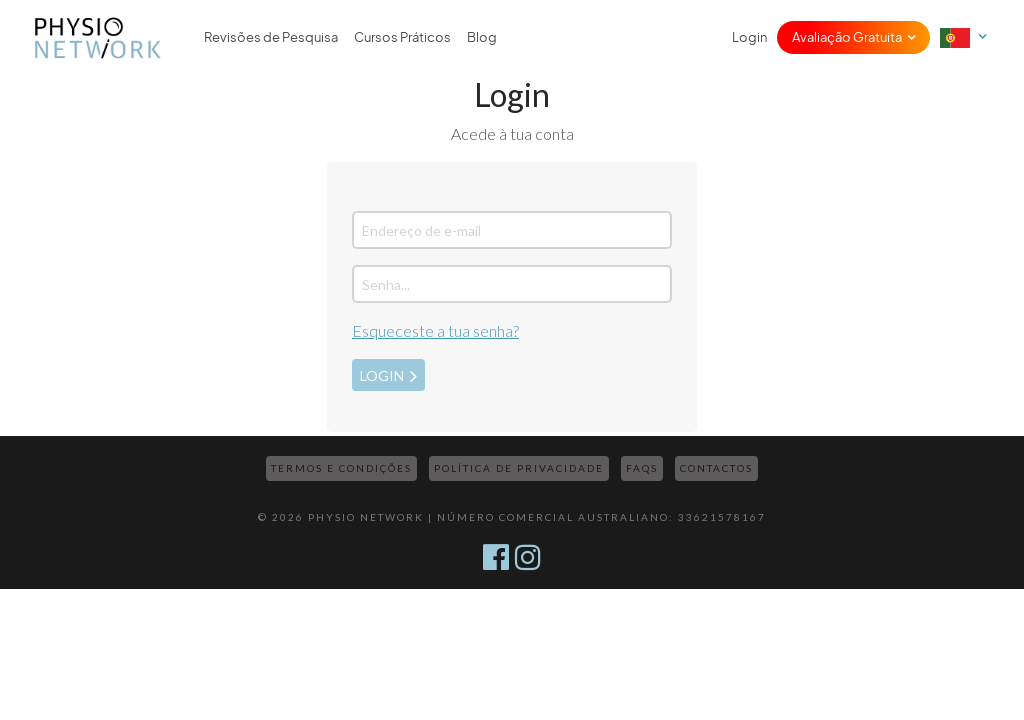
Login (749, 37)
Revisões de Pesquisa (271, 37)
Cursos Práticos (402, 37)
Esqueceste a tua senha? (435, 330)
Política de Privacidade (519, 468)
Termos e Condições (341, 468)
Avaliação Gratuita (847, 37)
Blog (482, 37)
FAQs (642, 468)
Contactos (716, 468)
